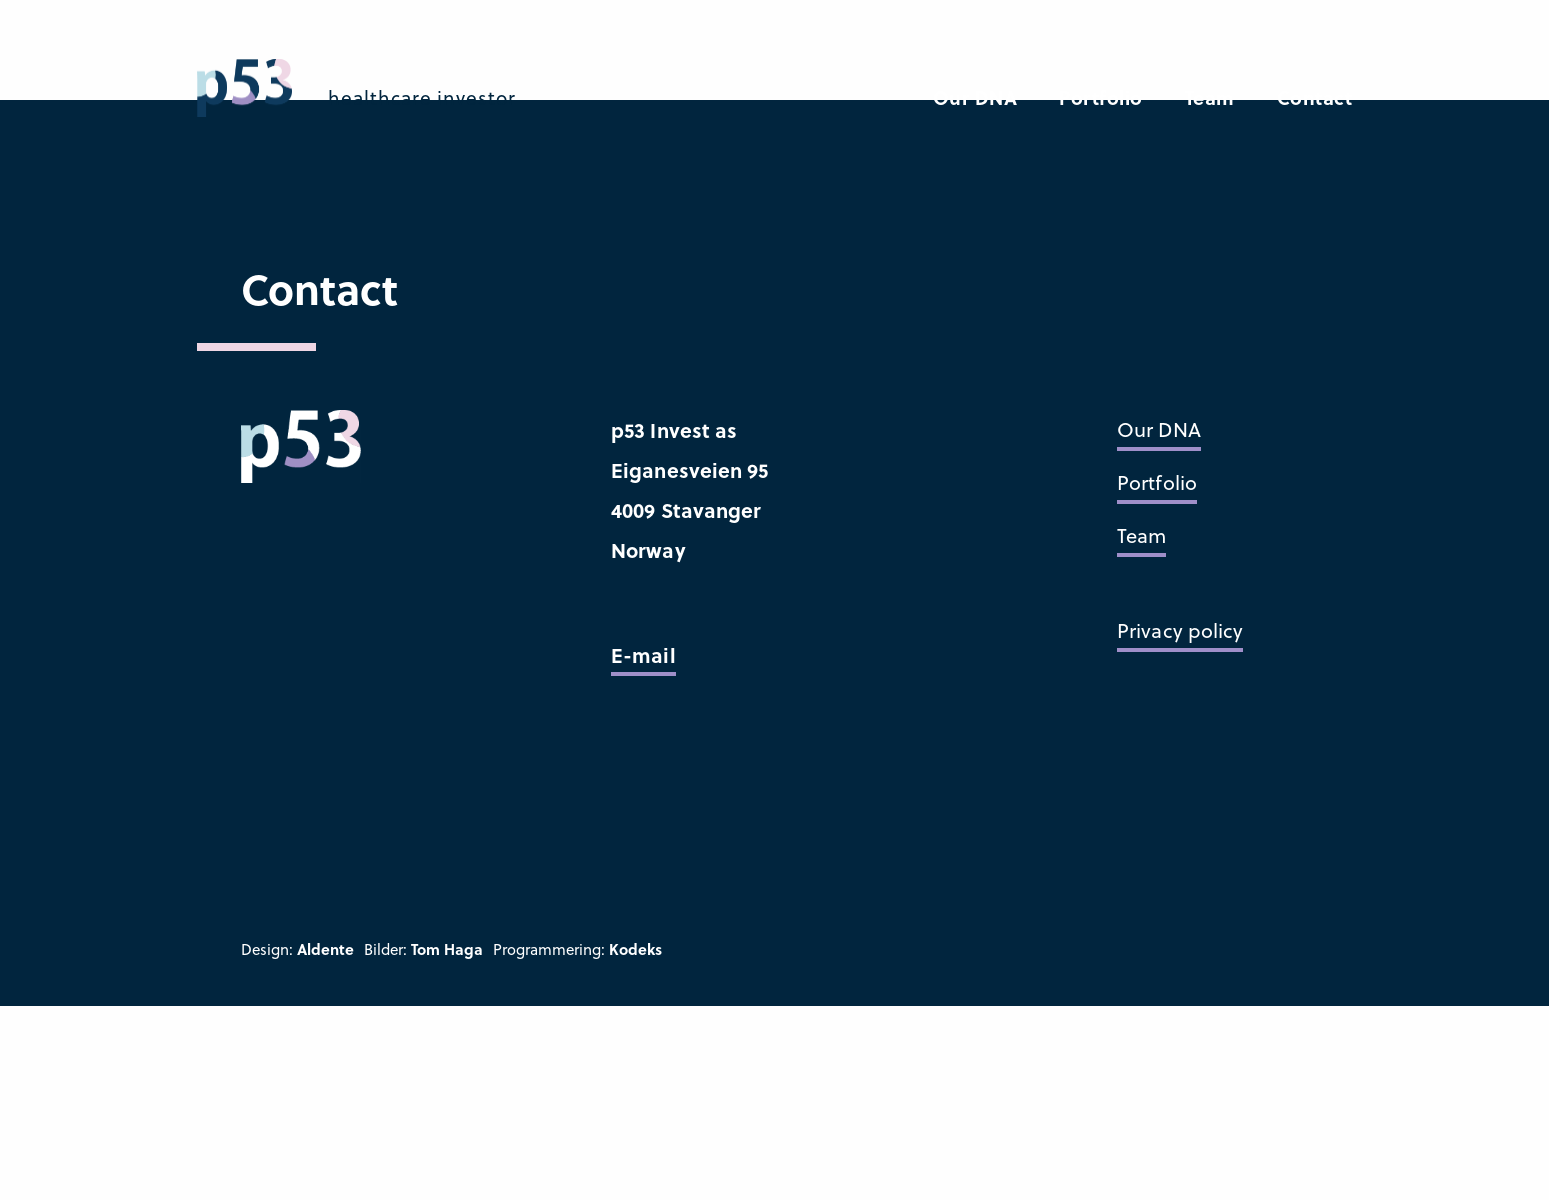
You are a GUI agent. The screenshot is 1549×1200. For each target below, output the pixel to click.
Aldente (325, 949)
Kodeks (635, 949)
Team (1210, 98)
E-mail (643, 654)
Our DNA (975, 98)
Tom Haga (447, 949)
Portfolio (1101, 98)
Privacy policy (1180, 630)
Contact (1315, 98)
